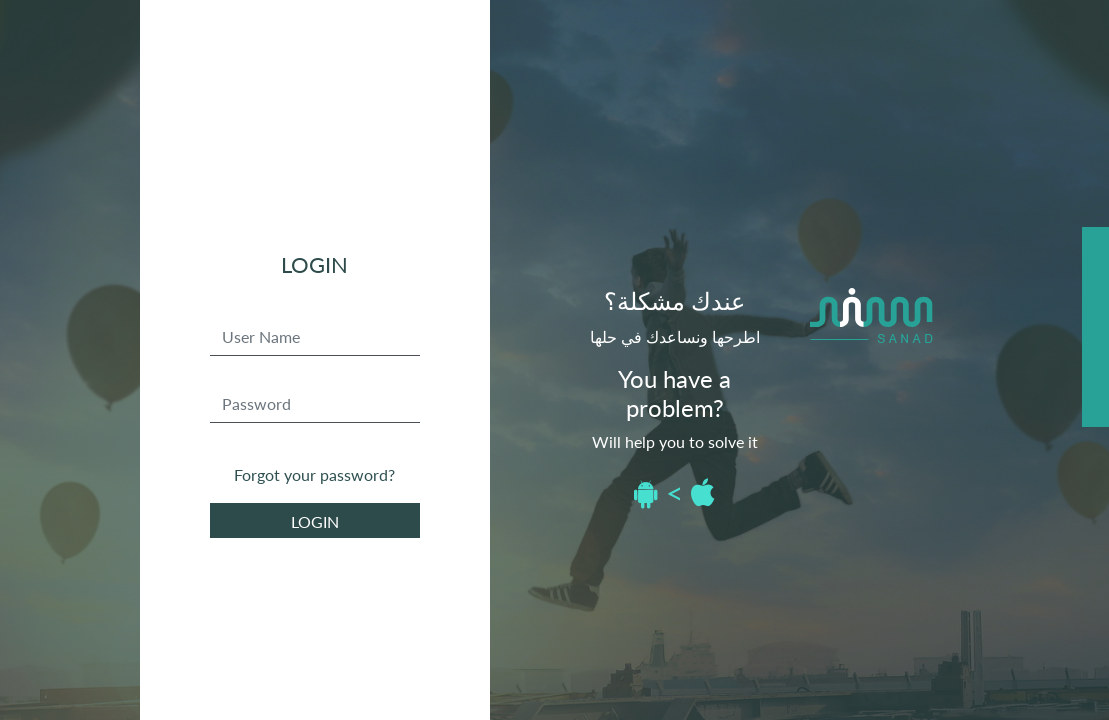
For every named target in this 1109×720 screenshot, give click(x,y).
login (315, 521)
